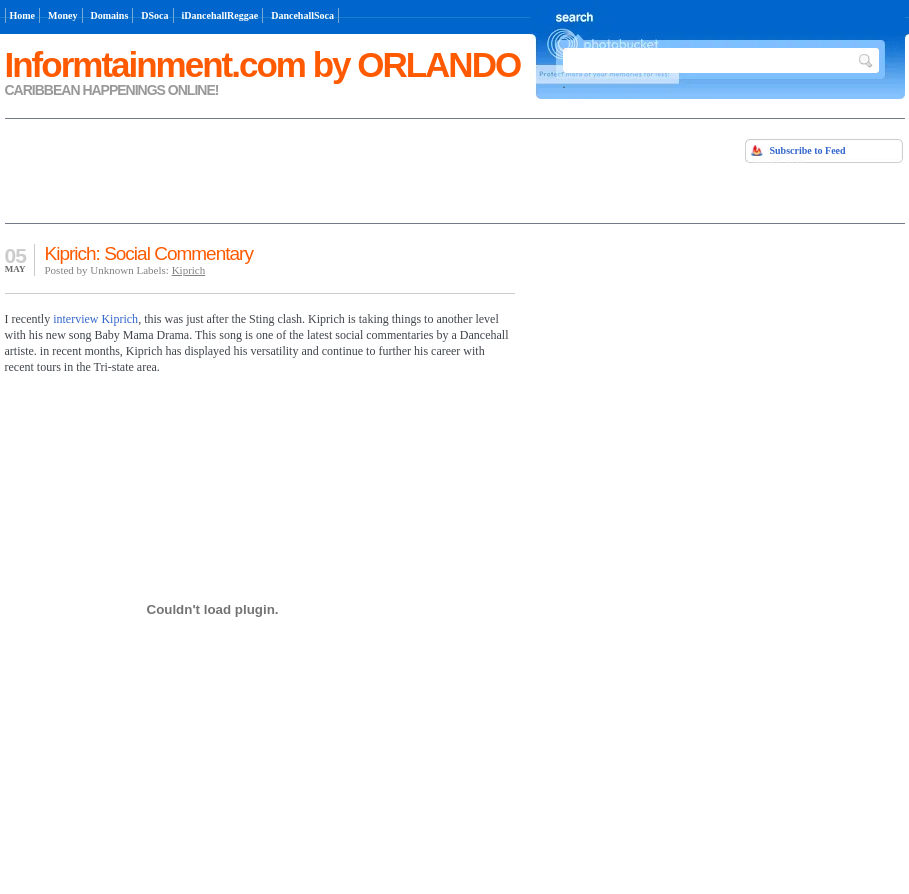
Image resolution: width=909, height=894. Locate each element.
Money (62, 15)
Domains (110, 15)
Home (23, 15)
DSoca (154, 15)
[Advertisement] (239, 169)
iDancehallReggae (220, 15)
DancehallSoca (302, 15)
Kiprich (189, 270)
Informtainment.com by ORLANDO (263, 64)
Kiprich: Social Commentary (149, 253)
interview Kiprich (95, 319)
